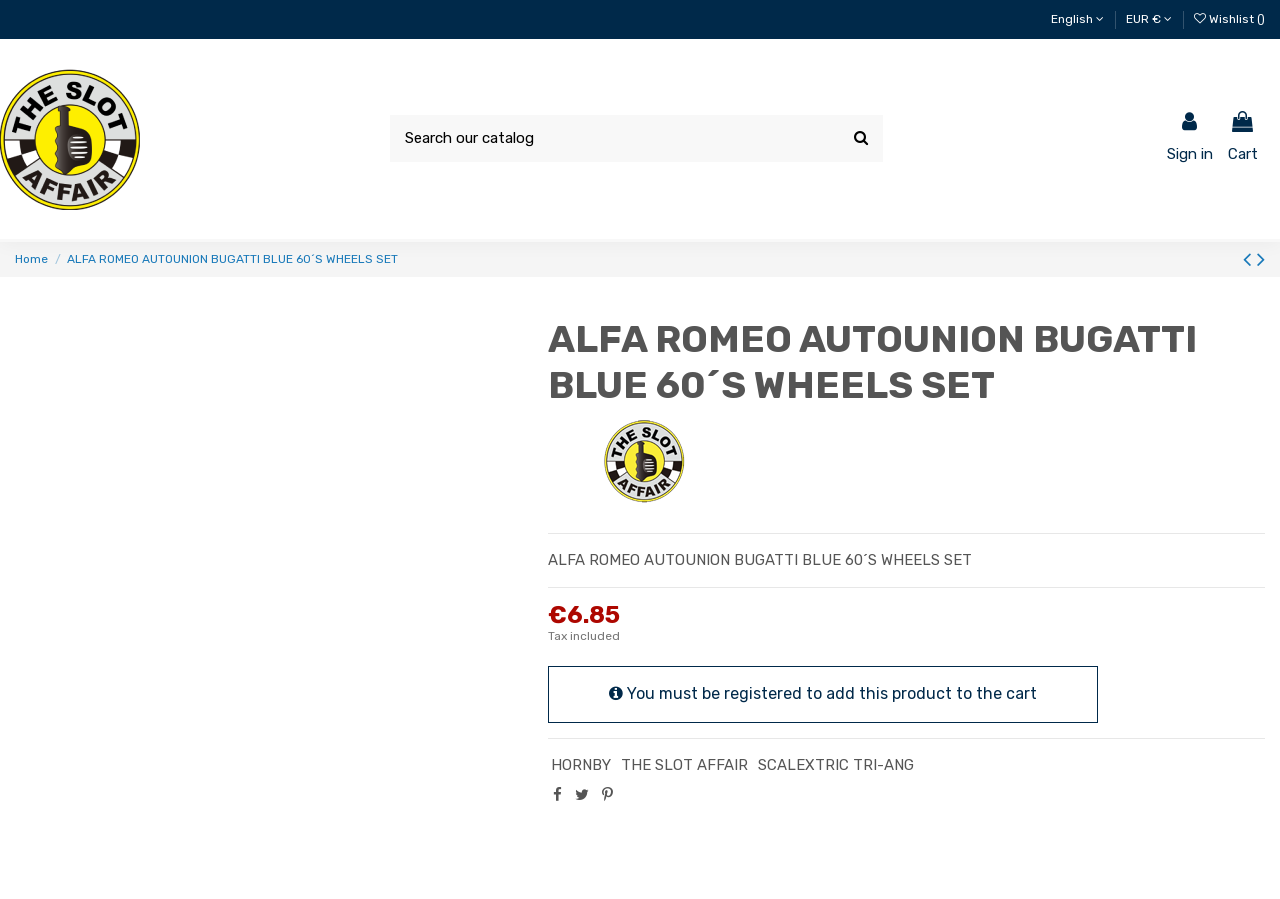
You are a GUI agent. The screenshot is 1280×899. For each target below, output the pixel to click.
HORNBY (581, 765)
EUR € (1149, 19)
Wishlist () (1229, 19)
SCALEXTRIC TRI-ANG (836, 765)
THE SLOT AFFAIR (684, 765)
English (1077, 19)
